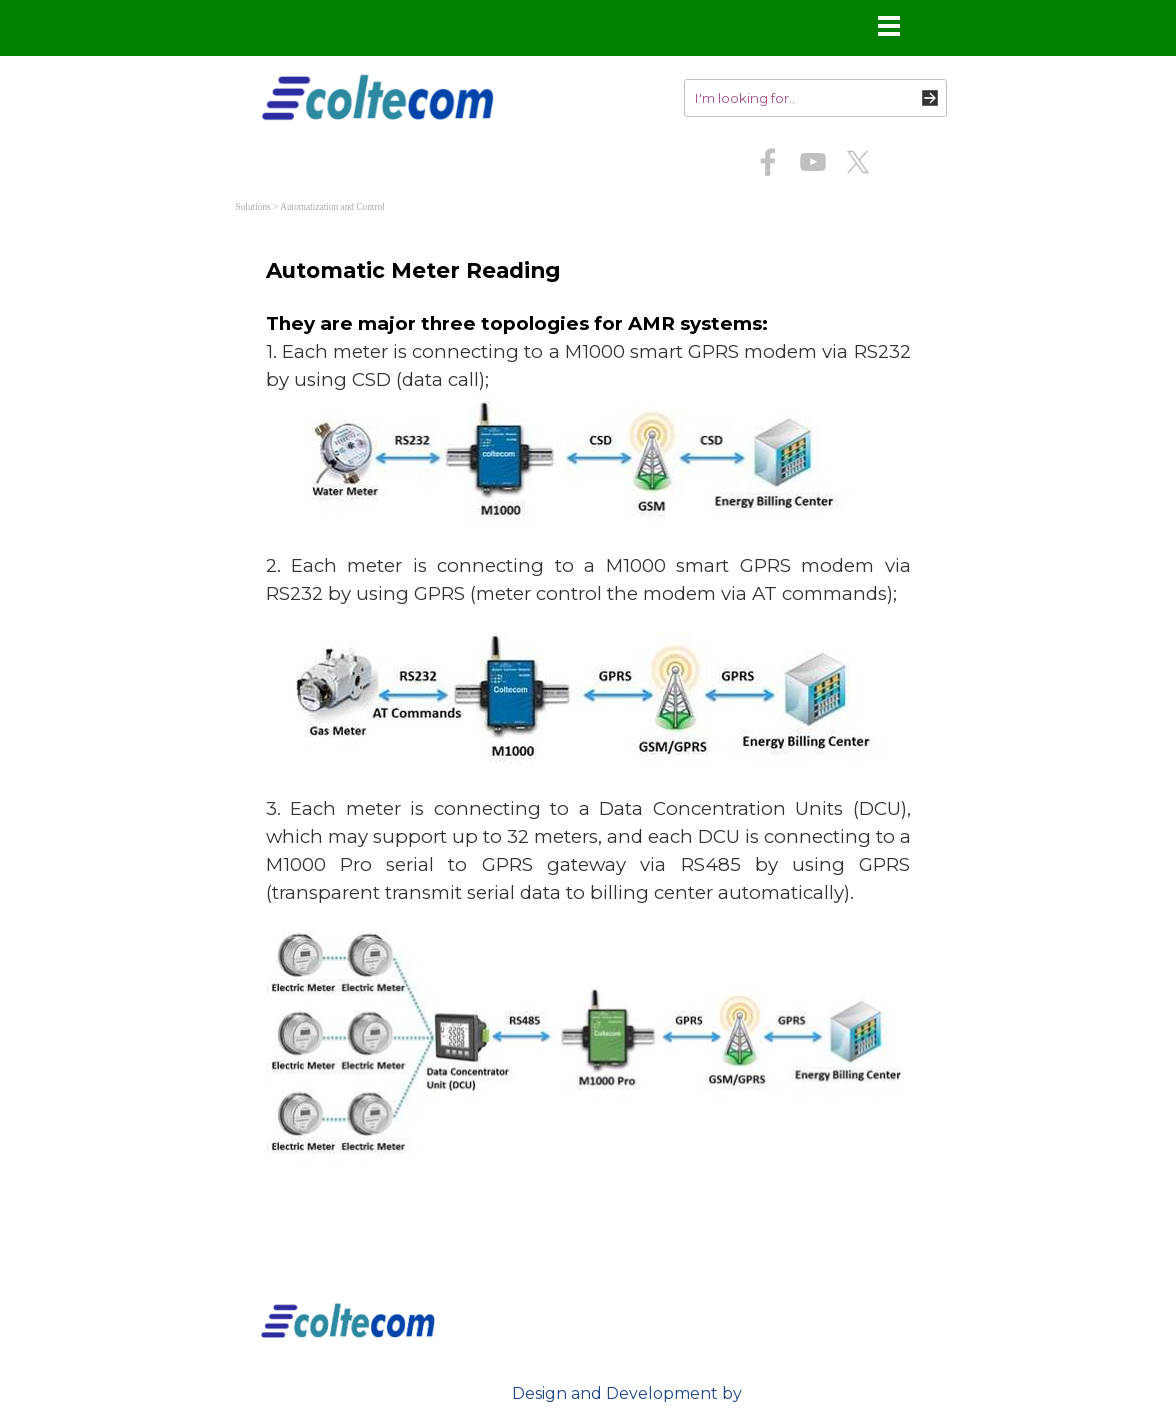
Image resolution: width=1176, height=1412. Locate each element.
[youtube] (813, 162)
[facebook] (768, 162)
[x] (858, 162)
